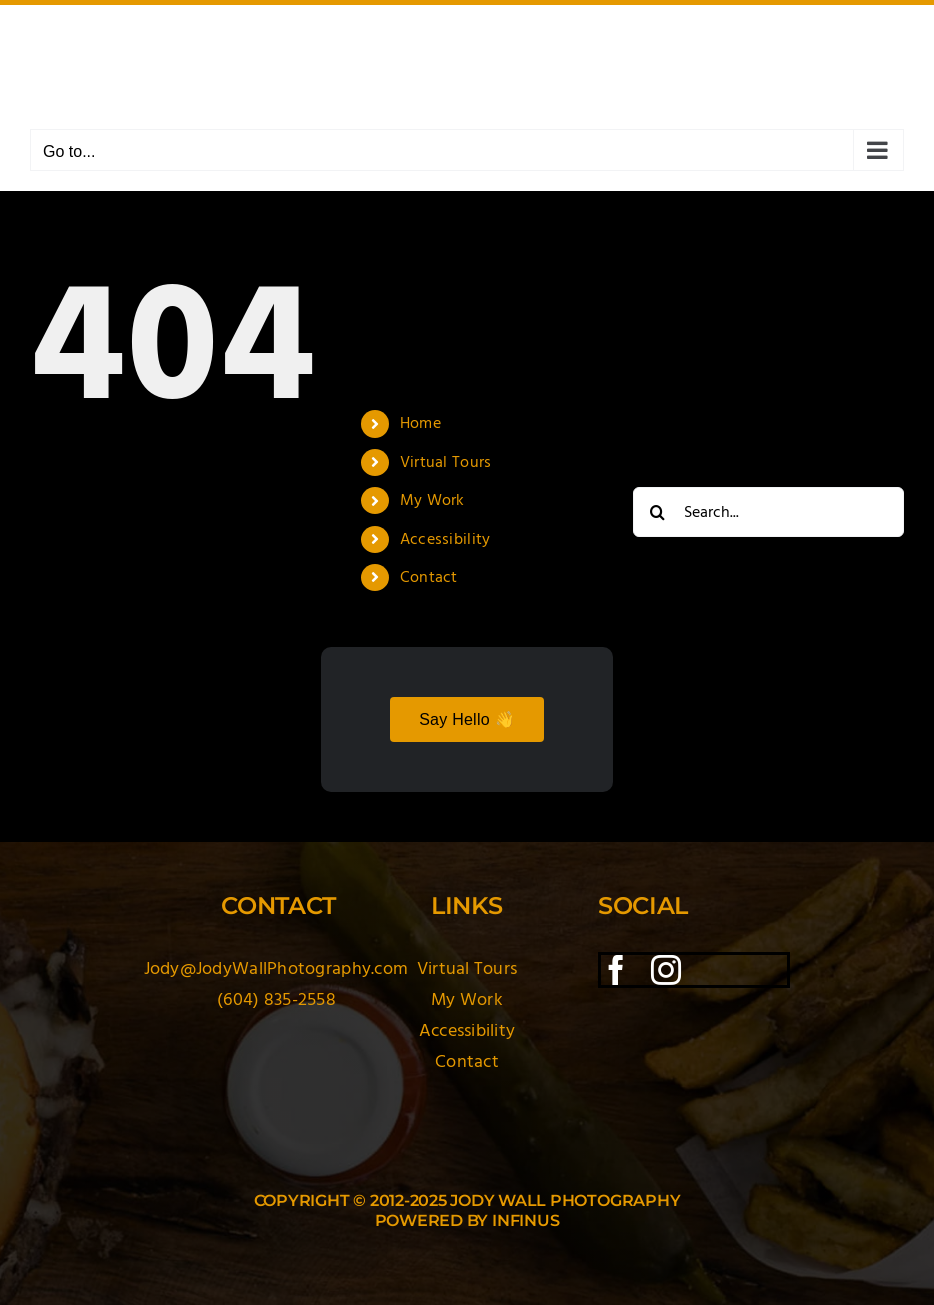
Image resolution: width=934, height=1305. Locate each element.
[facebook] (616, 970)
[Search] (658, 512)
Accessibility (445, 539)
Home (420, 423)
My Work (432, 500)
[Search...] (768, 512)
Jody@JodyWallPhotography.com (276, 968)
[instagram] (666, 970)
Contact (429, 577)
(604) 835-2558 (276, 999)
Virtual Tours (446, 462)
